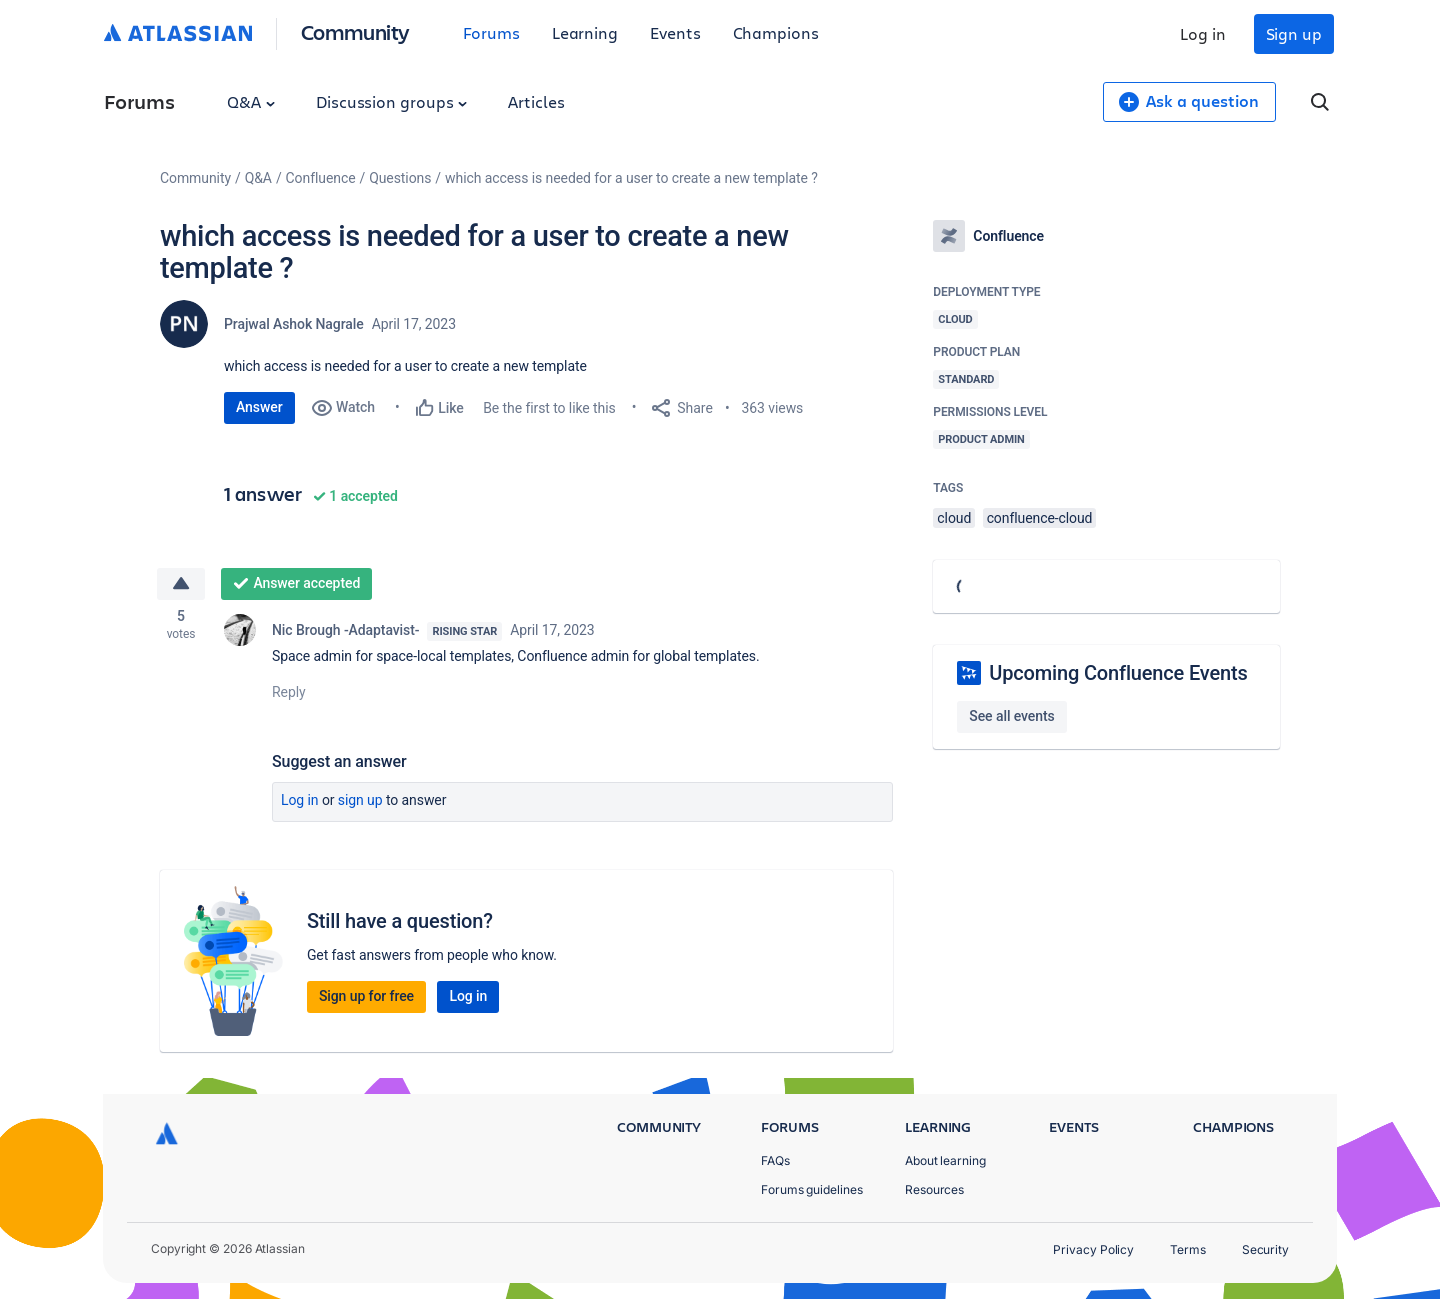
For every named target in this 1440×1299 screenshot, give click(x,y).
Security (1265, 1249)
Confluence (321, 178)
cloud (954, 518)
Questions (400, 178)
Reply (289, 694)
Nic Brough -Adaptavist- (345, 632)
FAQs (775, 1160)
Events (675, 32)
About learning (945, 1160)
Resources (934, 1189)
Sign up (1294, 33)
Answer (259, 407)
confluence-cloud (1040, 518)
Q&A (251, 101)
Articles (536, 101)
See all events (1011, 716)
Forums (491, 32)
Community (355, 31)
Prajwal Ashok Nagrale (294, 324)
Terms (1188, 1249)
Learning (585, 32)
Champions (776, 32)
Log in (1203, 33)
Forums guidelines (812, 1189)
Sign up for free (366, 998)
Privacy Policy (1093, 1249)
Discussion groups (392, 101)
